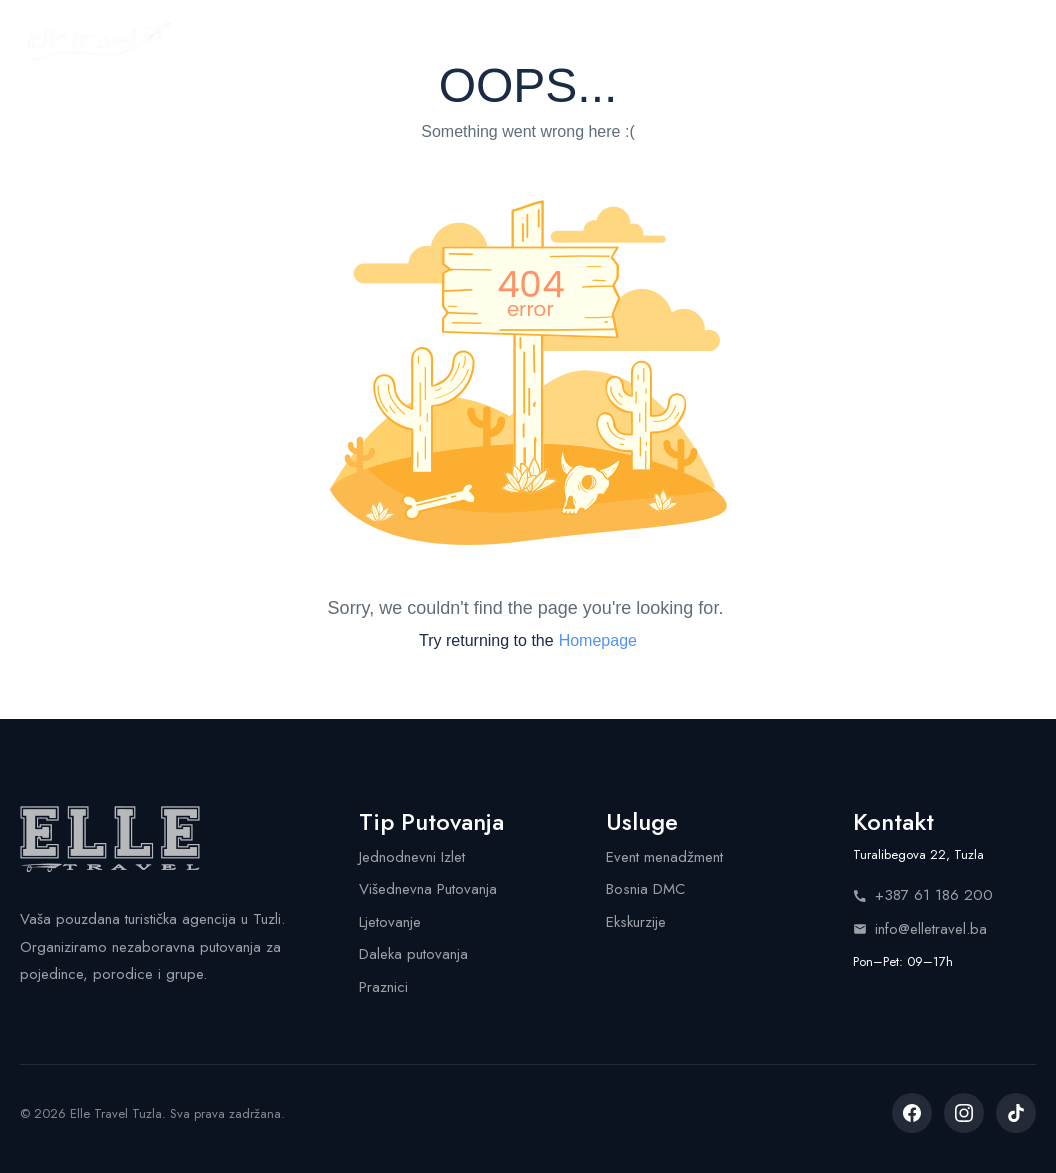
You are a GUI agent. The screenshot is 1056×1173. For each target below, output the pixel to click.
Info (741, 42)
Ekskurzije (636, 922)
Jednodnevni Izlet (412, 857)
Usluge (569, 42)
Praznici (383, 987)
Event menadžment (664, 857)
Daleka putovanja (413, 954)
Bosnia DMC (645, 889)
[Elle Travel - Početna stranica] (99, 43)
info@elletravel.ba (920, 929)
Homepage (598, 640)
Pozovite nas (957, 42)
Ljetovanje (390, 922)
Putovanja (335, 42)
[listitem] (912, 1113)
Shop (660, 42)
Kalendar (457, 42)
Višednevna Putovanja (428, 889)
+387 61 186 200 (923, 895)
